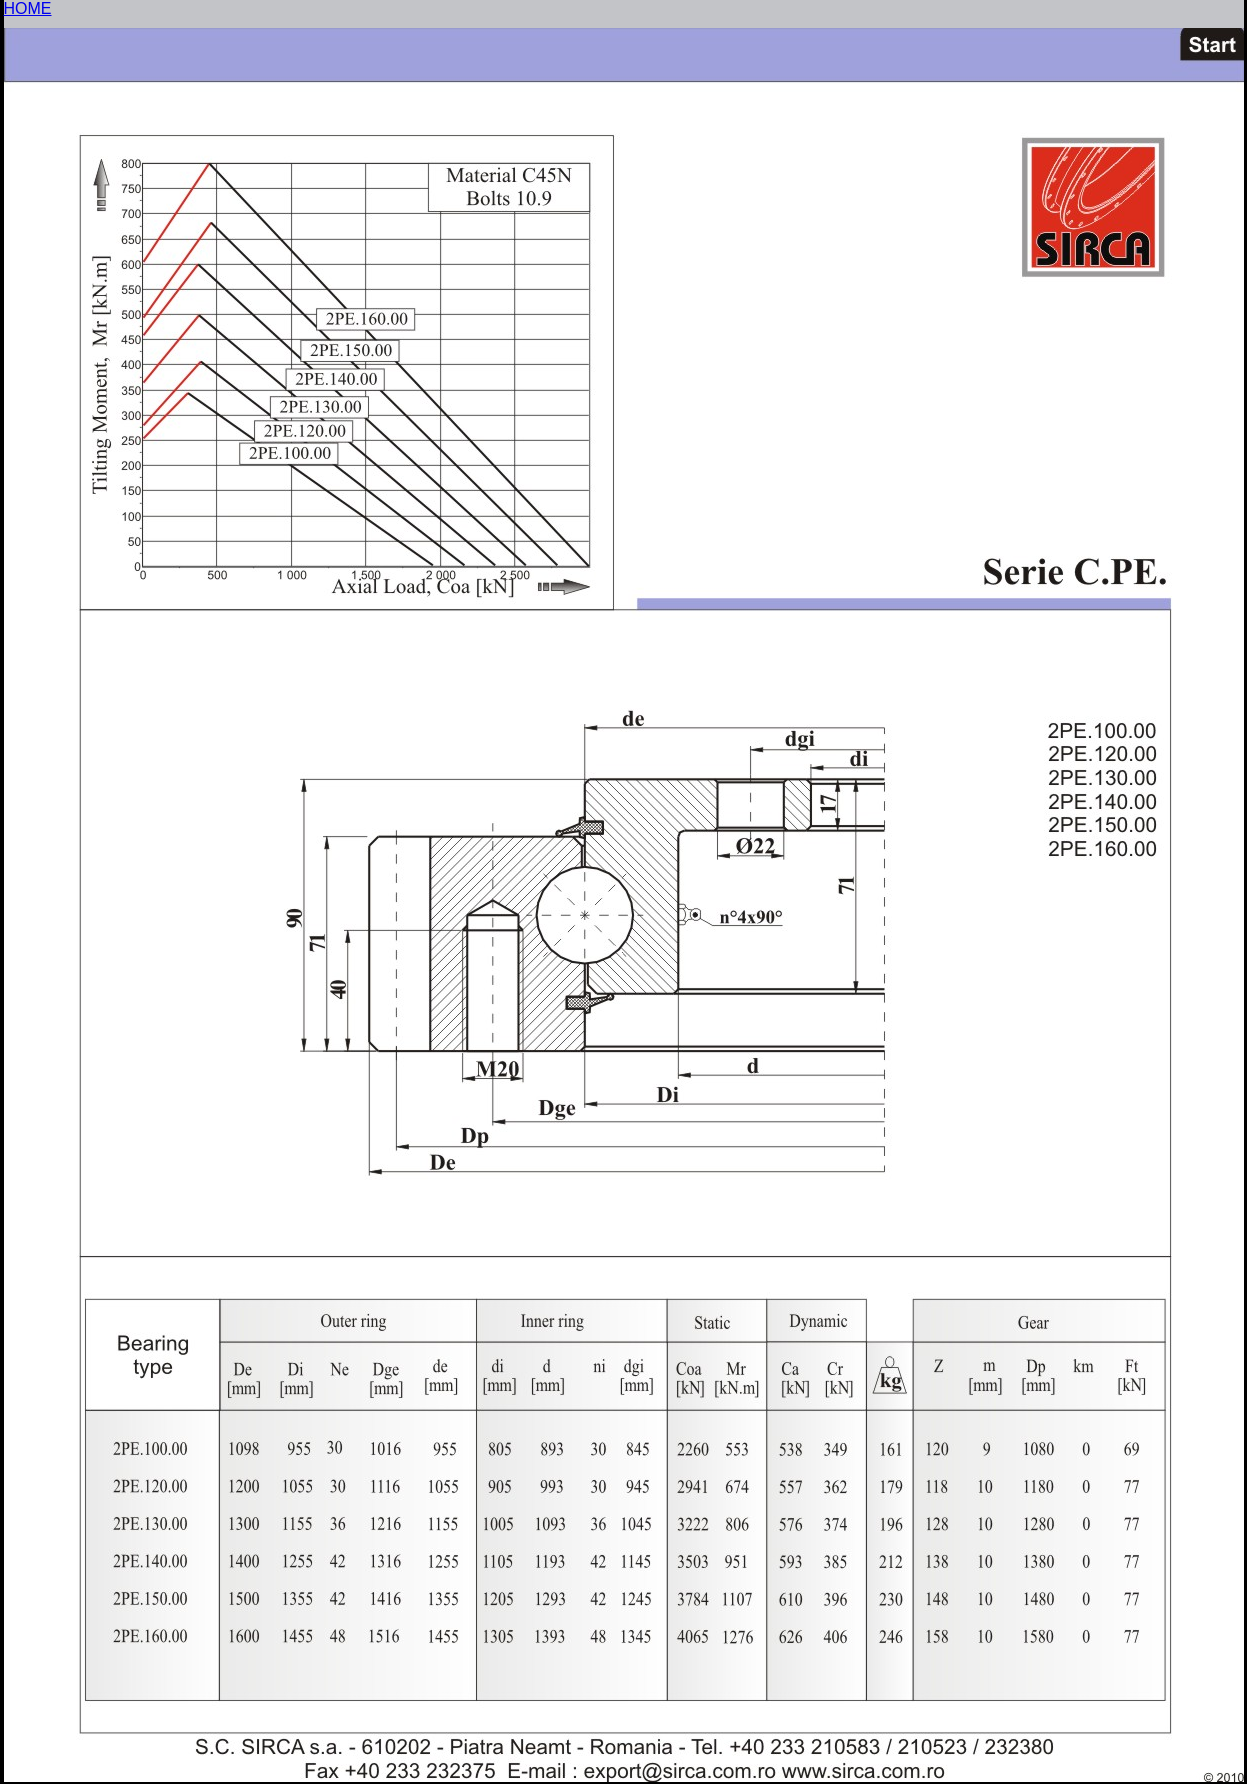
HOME (28, 8)
